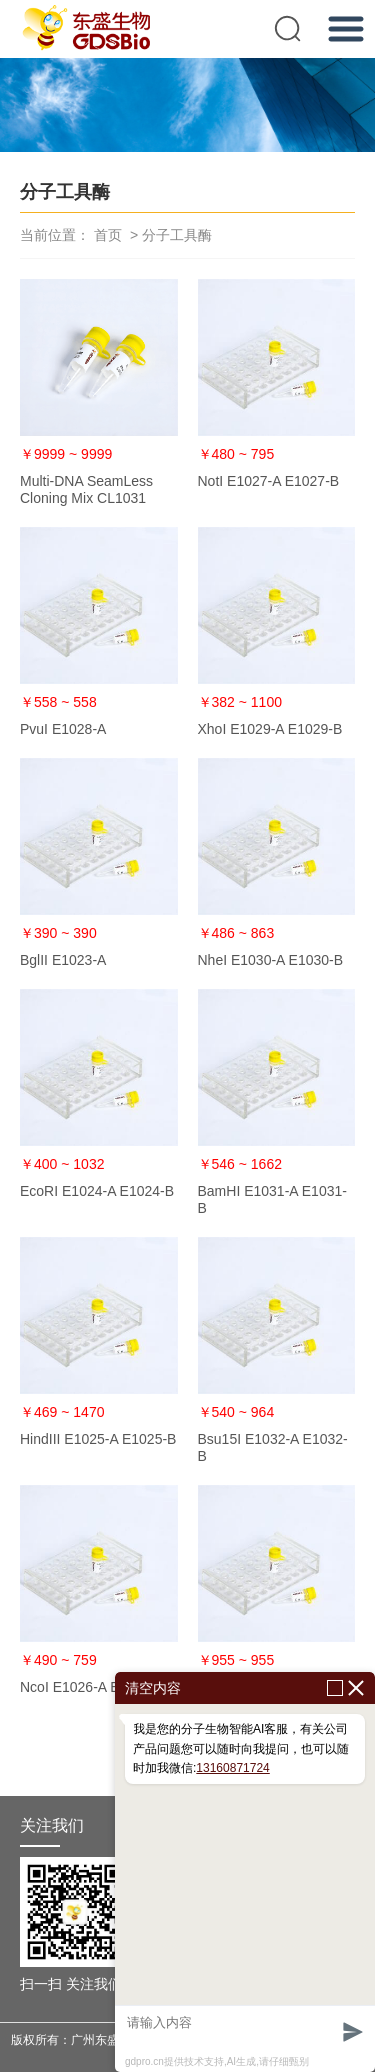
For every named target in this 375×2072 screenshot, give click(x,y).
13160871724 (232, 1768)
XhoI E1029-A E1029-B (270, 729)
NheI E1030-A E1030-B (271, 960)
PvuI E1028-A (63, 729)
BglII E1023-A (63, 960)
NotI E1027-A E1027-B (269, 481)
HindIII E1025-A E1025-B (98, 1439)
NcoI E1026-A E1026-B (92, 1687)
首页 (108, 235)
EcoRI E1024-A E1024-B (97, 1191)
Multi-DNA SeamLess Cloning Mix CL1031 (86, 489)
